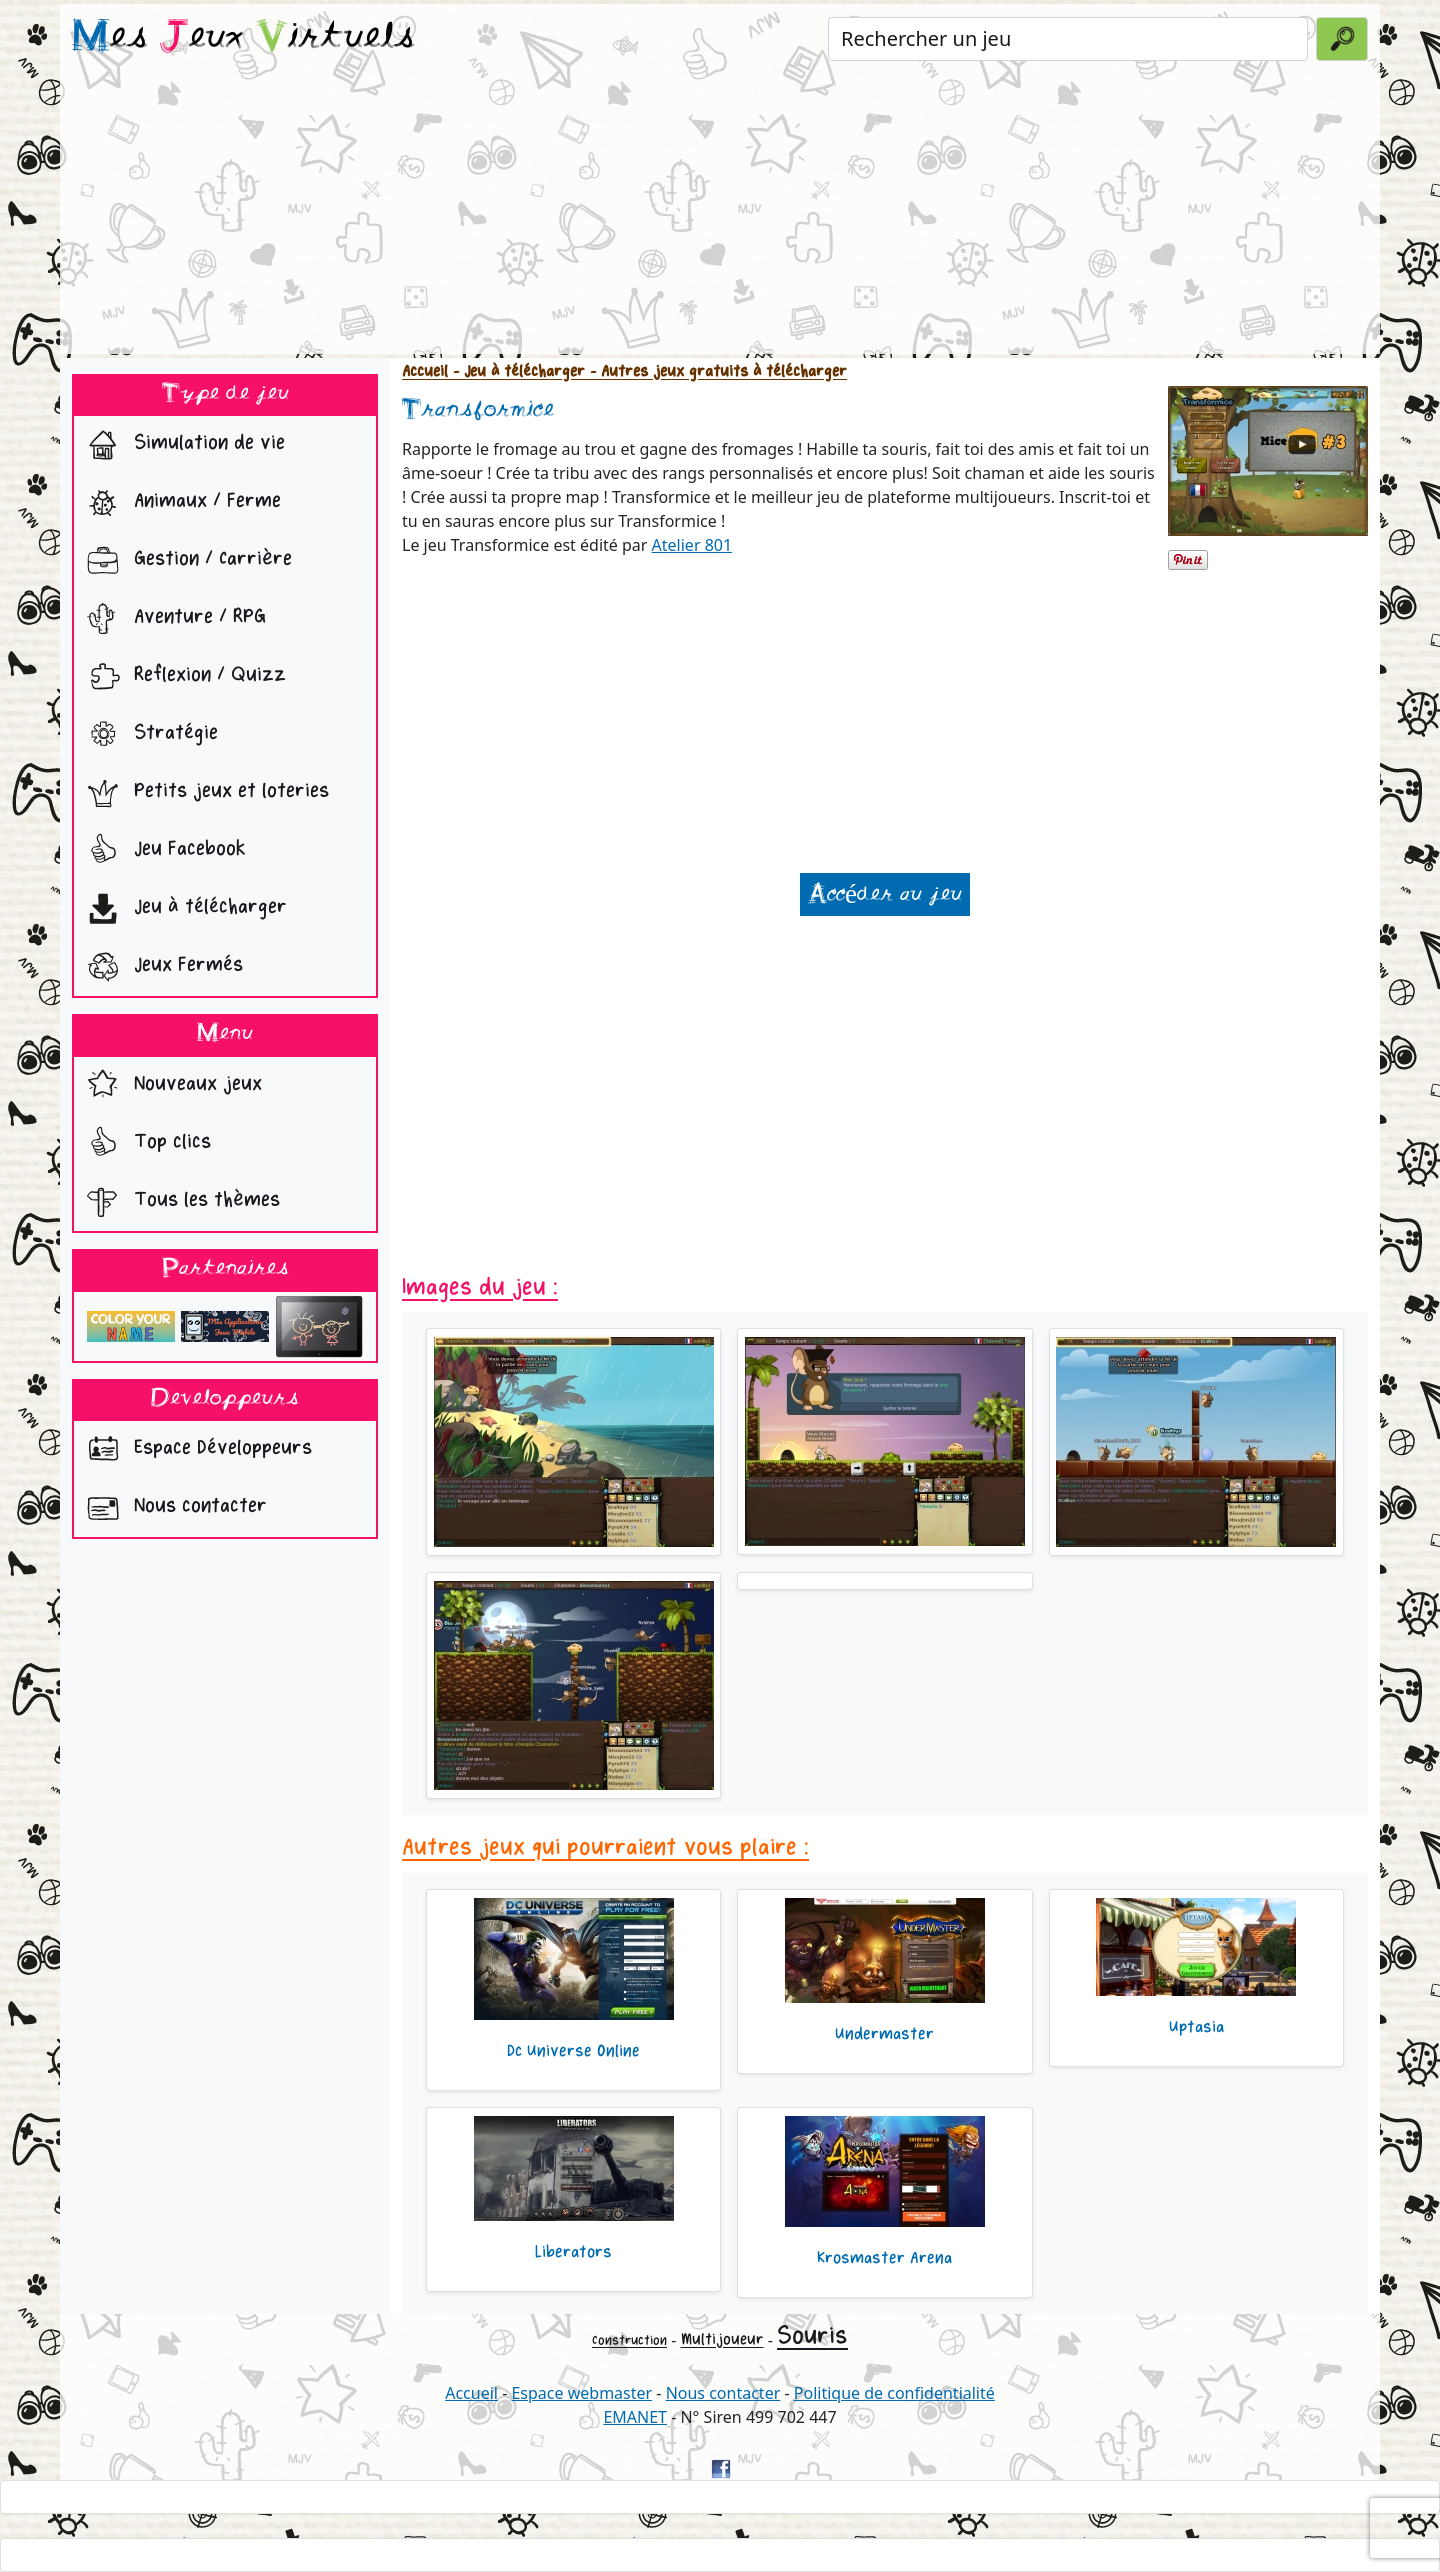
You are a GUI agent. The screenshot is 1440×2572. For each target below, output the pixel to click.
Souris (812, 2335)
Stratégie (148, 735)
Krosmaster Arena (884, 2258)
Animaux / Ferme (179, 503)
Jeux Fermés (160, 967)
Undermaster (884, 2034)
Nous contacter (172, 1508)
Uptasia (1196, 2027)
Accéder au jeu (885, 894)
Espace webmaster (581, 2393)
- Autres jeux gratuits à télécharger (716, 371)
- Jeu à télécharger (516, 371)
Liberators (573, 2252)
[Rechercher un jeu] (1068, 39)
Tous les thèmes (179, 1202)
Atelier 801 (692, 545)
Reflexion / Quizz (182, 677)
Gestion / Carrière (185, 561)
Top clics (144, 1144)
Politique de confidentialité (894, 2393)
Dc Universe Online (573, 2051)
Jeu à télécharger (182, 909)
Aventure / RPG (172, 619)
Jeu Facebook (162, 851)
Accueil (425, 371)
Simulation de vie (181, 445)
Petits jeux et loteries (203, 793)
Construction (629, 2340)
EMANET (635, 2417)
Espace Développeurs (195, 1450)
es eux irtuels (243, 38)
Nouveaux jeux (170, 1086)
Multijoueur (722, 2339)
